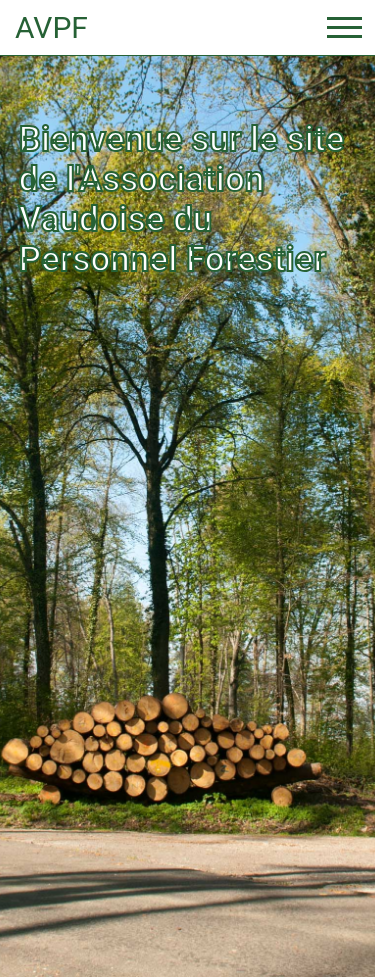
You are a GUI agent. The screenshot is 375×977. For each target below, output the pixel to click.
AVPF (51, 27)
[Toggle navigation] (344, 27)
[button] (28, 488)
